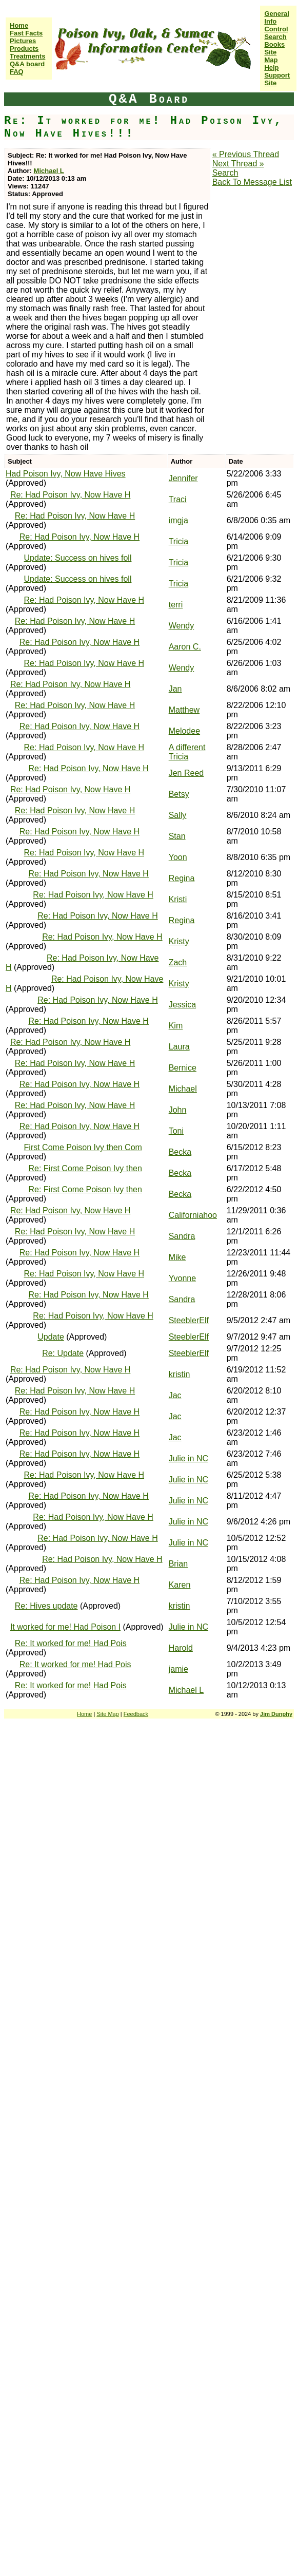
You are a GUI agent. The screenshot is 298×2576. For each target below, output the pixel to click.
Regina (182, 878)
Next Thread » (238, 163)
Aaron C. (185, 646)
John (178, 1109)
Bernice (182, 1067)
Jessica (182, 1004)
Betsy (179, 794)
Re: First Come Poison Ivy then (85, 1168)
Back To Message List (252, 182)
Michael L (49, 171)
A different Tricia (187, 752)
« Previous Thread (245, 154)
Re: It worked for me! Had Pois (71, 1643)
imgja (178, 520)
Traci (178, 499)
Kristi (178, 899)
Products (24, 48)
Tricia (179, 541)
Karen (180, 1584)
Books (274, 44)
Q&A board (27, 64)
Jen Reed (186, 773)
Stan (177, 836)
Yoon (178, 857)
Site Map (270, 56)
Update (50, 1336)
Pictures (23, 41)
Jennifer (183, 478)
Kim (176, 1025)
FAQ (17, 71)
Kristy (179, 941)
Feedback (136, 1714)
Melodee (184, 731)
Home (19, 25)
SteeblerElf (189, 1320)
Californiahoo (193, 1215)
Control (276, 29)
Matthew (184, 709)
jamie (178, 1669)
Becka (180, 1152)
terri (176, 604)
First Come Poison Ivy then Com (83, 1147)
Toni (176, 1131)
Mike (177, 1257)
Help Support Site (277, 75)
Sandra (182, 1236)
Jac (175, 1395)
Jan (175, 688)
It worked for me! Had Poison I (65, 1627)
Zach (178, 962)
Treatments (27, 56)
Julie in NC (188, 1458)
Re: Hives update (46, 1605)
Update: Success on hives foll (78, 558)
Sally (178, 815)
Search (275, 37)
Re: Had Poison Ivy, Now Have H (70, 494)
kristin (179, 1374)
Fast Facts (26, 33)
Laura (179, 1046)
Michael (183, 1088)
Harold (181, 1648)
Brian (178, 1563)
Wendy (181, 625)
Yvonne (182, 1278)
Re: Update (63, 1353)
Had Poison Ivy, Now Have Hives (66, 473)
